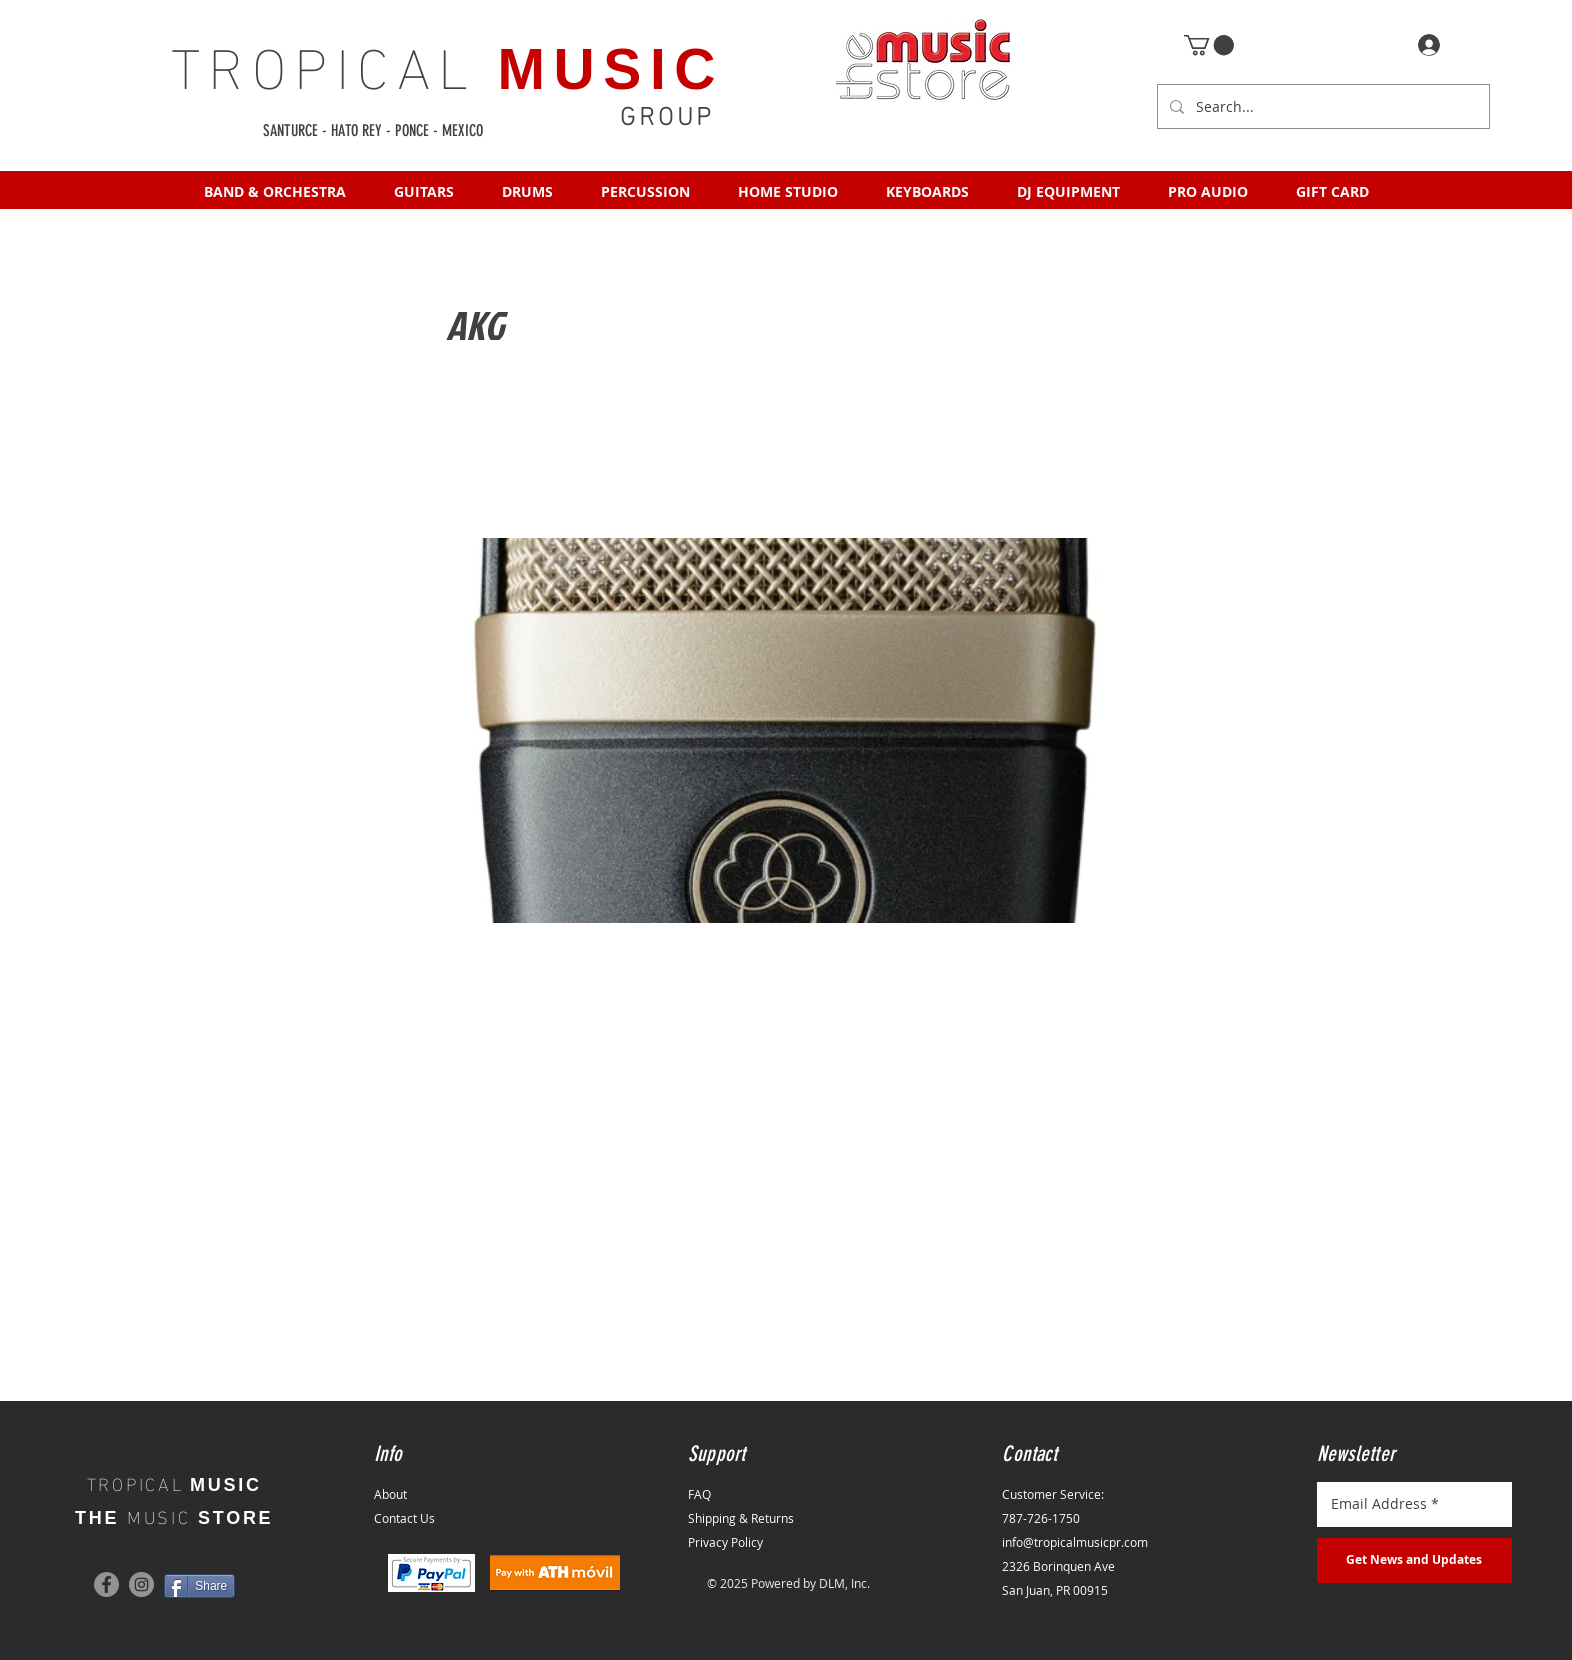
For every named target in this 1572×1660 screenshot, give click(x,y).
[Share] (199, 1586)
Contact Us (404, 1518)
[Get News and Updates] (1414, 1560)
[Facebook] (106, 1584)
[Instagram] (141, 1584)
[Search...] (1321, 106)
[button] (1209, 45)
